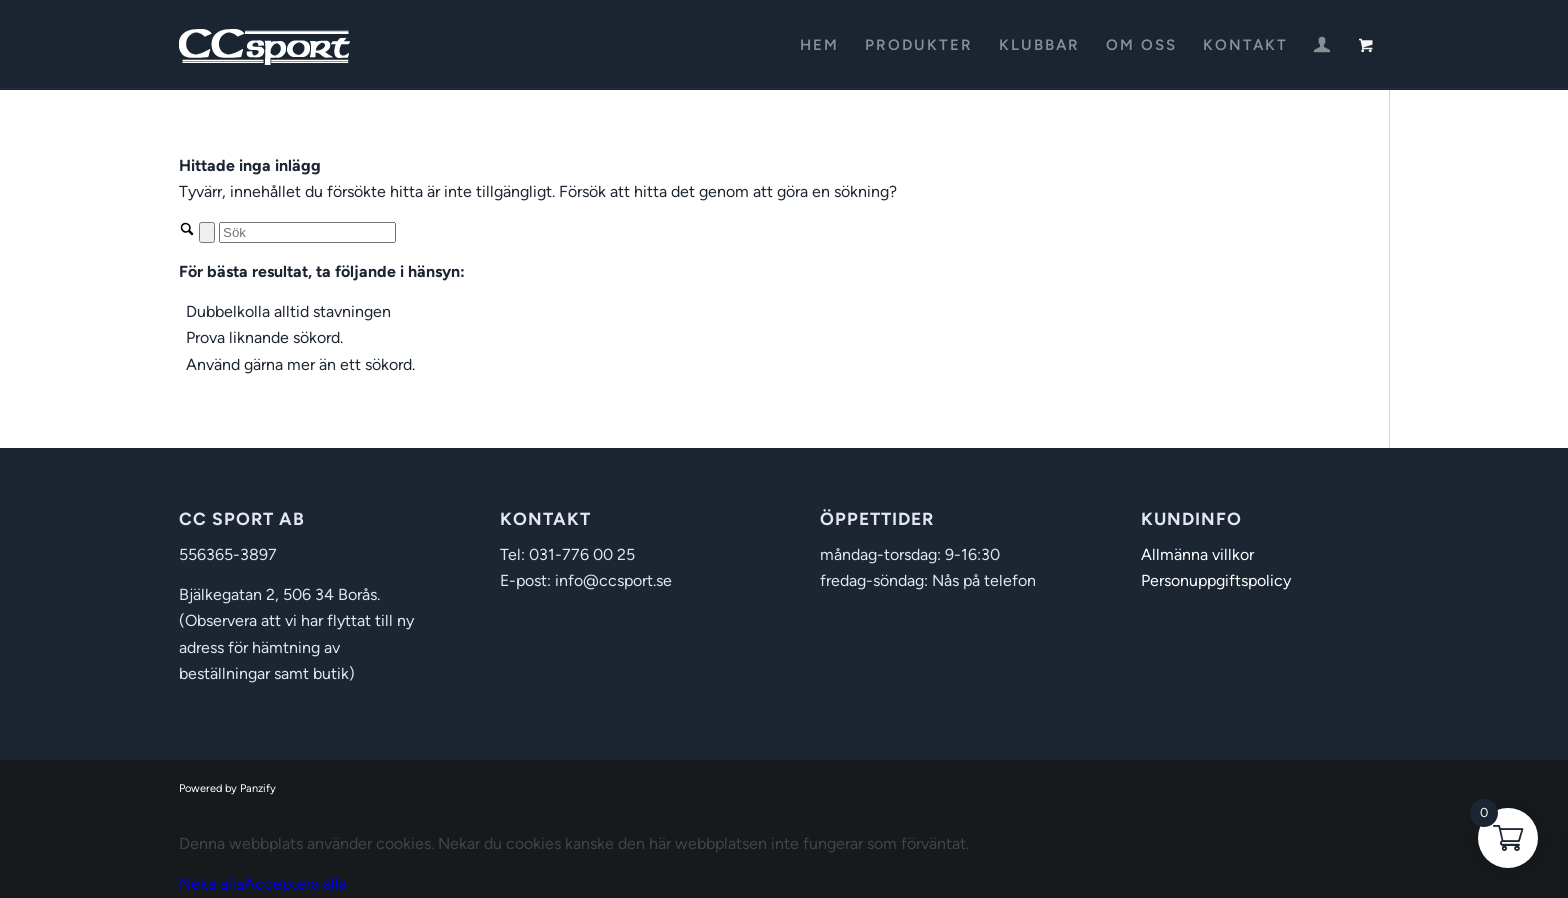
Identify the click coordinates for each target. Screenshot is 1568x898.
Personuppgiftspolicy (1216, 580)
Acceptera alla (295, 883)
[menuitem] (819, 45)
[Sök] (307, 232)
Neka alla (211, 883)
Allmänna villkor (1197, 554)
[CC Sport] (265, 45)
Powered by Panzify (227, 788)
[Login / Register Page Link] (1322, 47)
